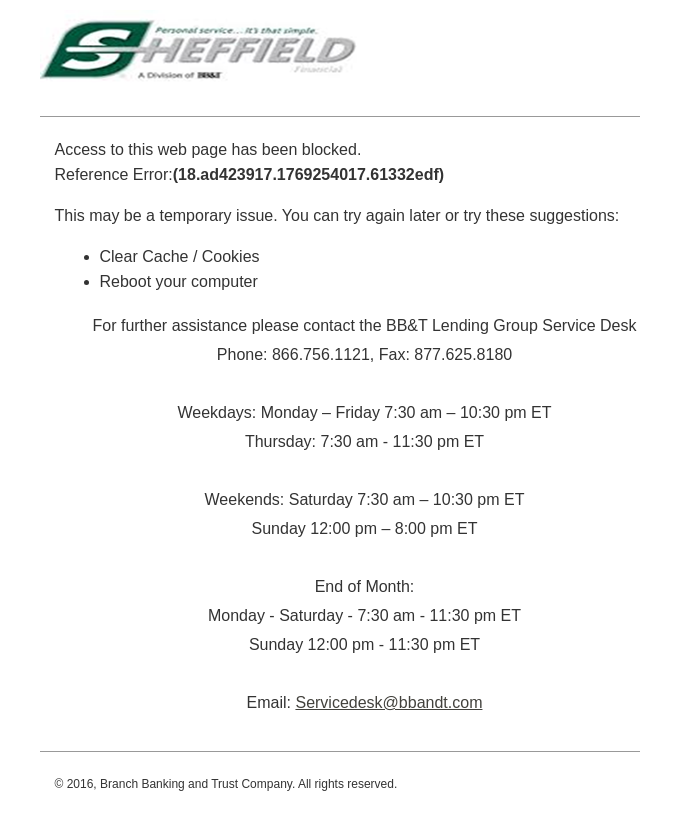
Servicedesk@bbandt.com (388, 702)
